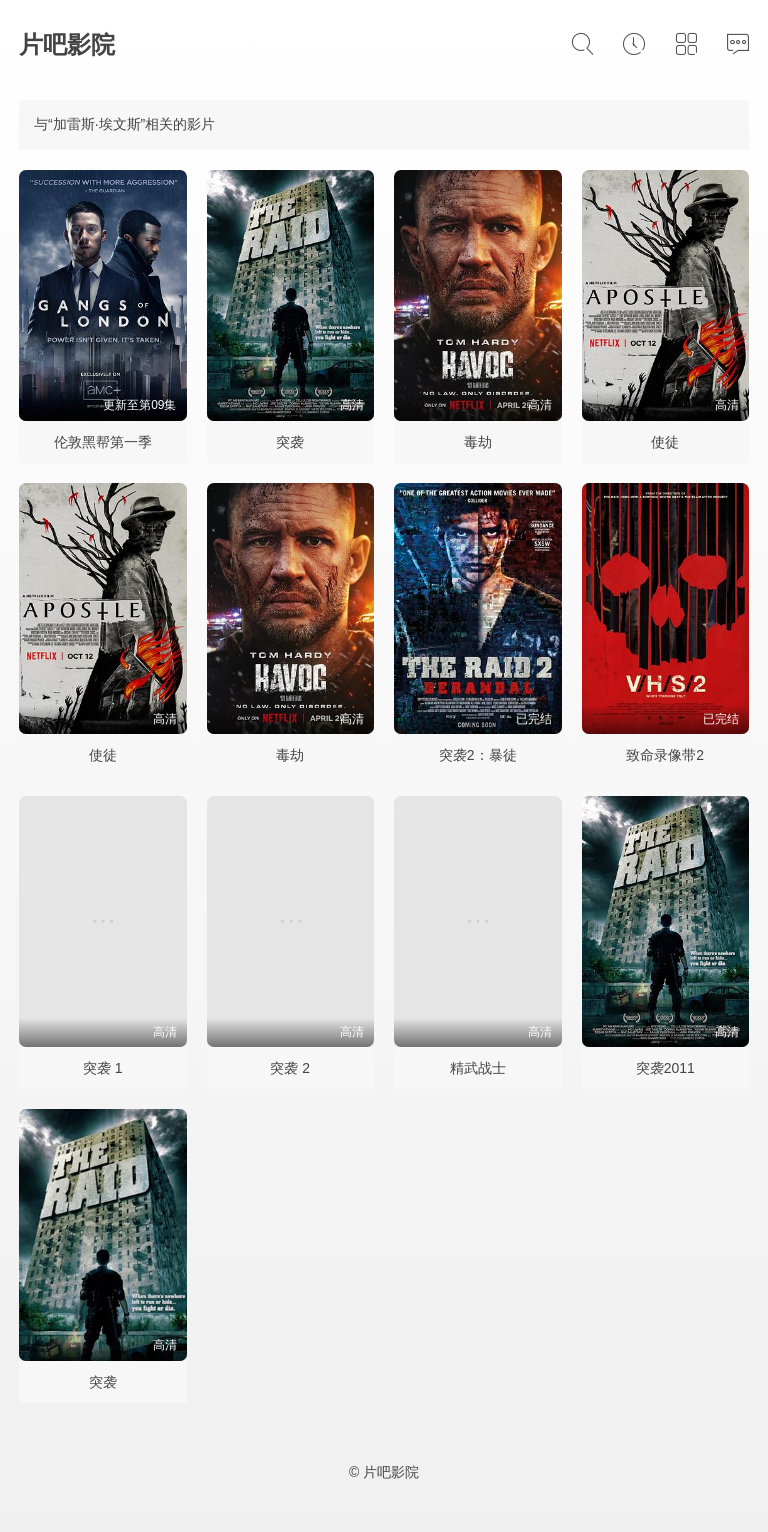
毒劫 (478, 442)
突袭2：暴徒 (478, 755)
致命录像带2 (665, 755)
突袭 (290, 442)
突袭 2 (290, 1068)
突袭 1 (103, 1068)
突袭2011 (665, 1068)
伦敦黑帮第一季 (103, 442)
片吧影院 (67, 44)
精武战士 (478, 1068)
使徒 (665, 442)
